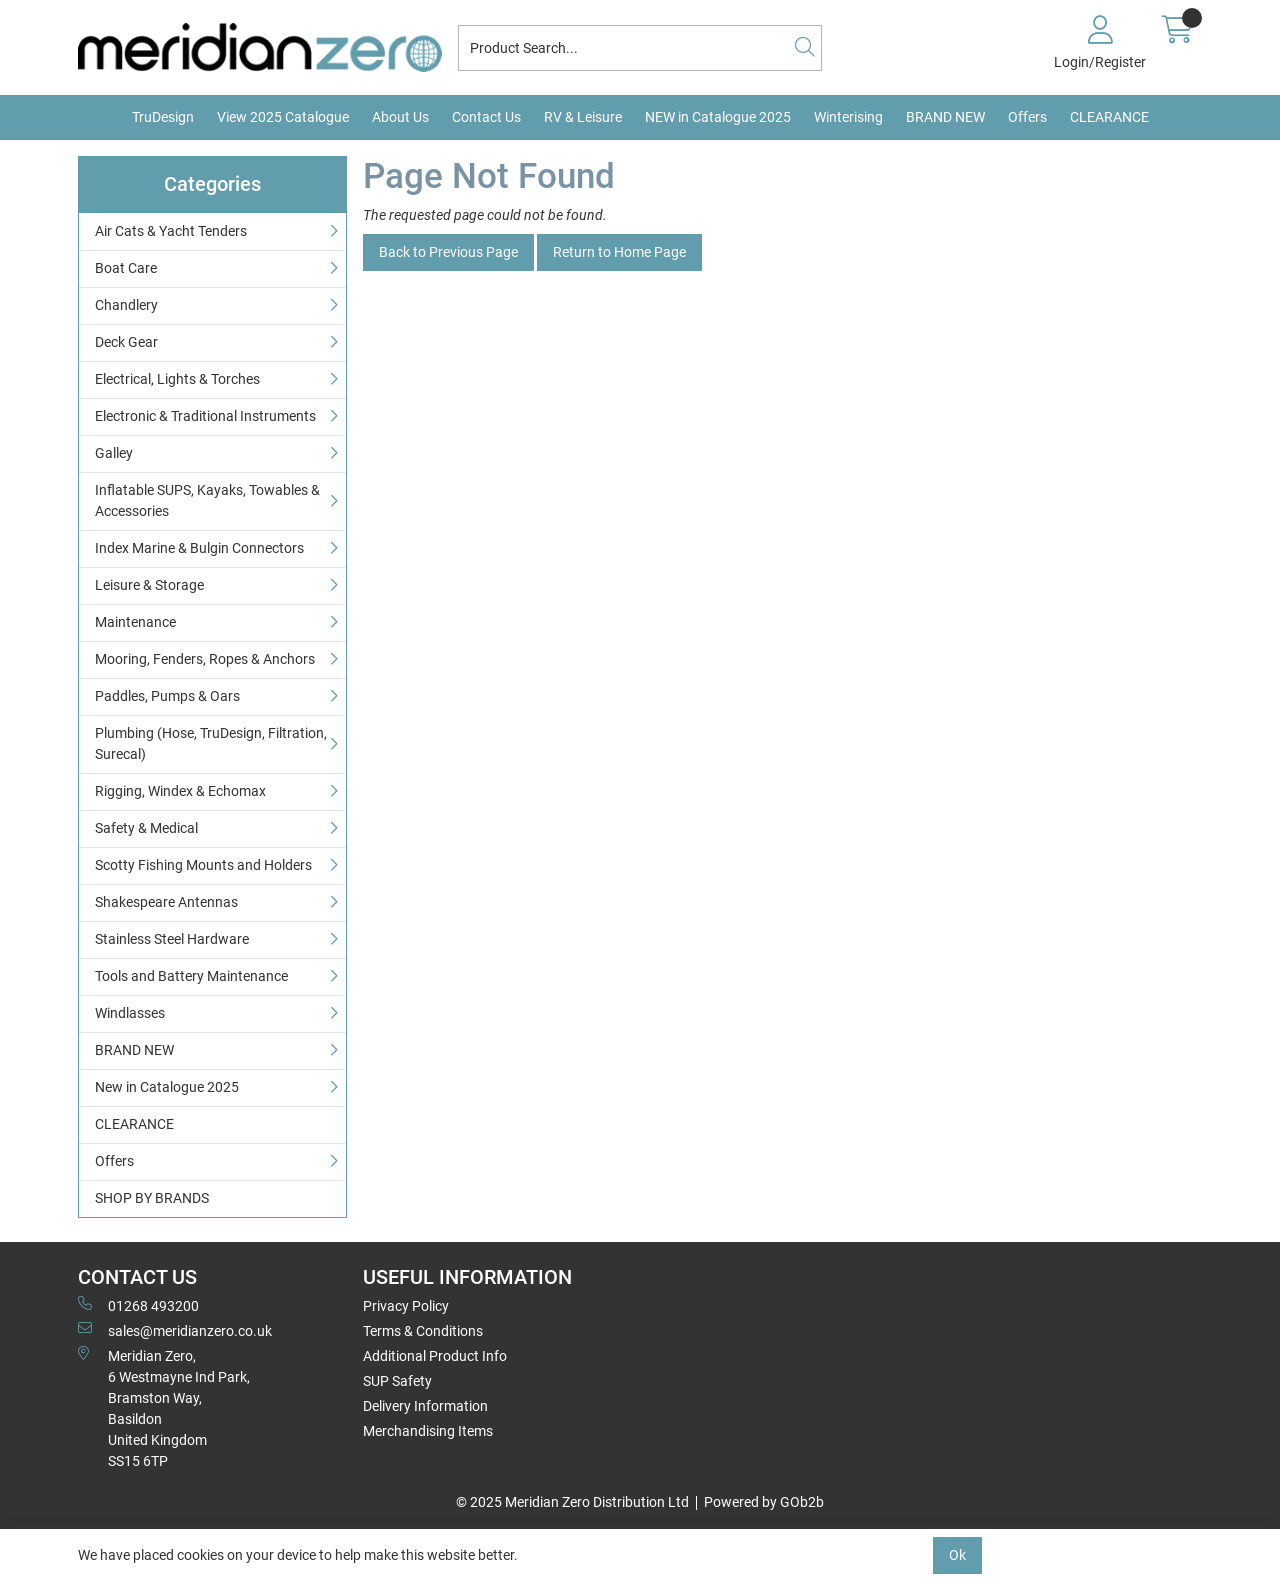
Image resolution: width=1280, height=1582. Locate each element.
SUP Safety (397, 1381)
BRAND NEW (945, 117)
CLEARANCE (1109, 117)
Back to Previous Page (448, 252)
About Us (400, 117)
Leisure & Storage (149, 585)
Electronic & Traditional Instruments (205, 416)
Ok (957, 1555)
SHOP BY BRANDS (152, 1198)
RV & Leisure (583, 117)
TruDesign (163, 117)
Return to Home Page (619, 252)
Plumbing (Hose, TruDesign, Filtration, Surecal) (211, 743)
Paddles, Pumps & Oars (167, 696)
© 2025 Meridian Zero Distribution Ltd (572, 1502)
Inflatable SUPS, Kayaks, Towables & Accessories (207, 500)
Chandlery (126, 305)
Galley (114, 453)
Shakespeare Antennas (166, 902)
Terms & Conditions (423, 1331)
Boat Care (126, 268)
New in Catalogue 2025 (167, 1087)
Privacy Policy (406, 1306)
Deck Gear (126, 342)
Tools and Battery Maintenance (191, 976)
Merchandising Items (428, 1431)
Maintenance (135, 622)
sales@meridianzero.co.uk (175, 1330)
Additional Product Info (435, 1356)
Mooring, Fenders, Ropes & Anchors (205, 659)
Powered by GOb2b (764, 1502)
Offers (1027, 117)
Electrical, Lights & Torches (177, 379)
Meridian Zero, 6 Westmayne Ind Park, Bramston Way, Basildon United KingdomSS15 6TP (164, 1407)
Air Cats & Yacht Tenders (171, 231)
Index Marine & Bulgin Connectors (199, 548)
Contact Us (486, 117)
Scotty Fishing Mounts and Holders (203, 865)
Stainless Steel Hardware (172, 939)
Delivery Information (425, 1406)
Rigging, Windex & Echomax (180, 791)
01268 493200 (138, 1305)
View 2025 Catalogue (283, 117)
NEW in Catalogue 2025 (718, 117)
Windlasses (130, 1013)
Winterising (848, 117)
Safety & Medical (146, 828)
